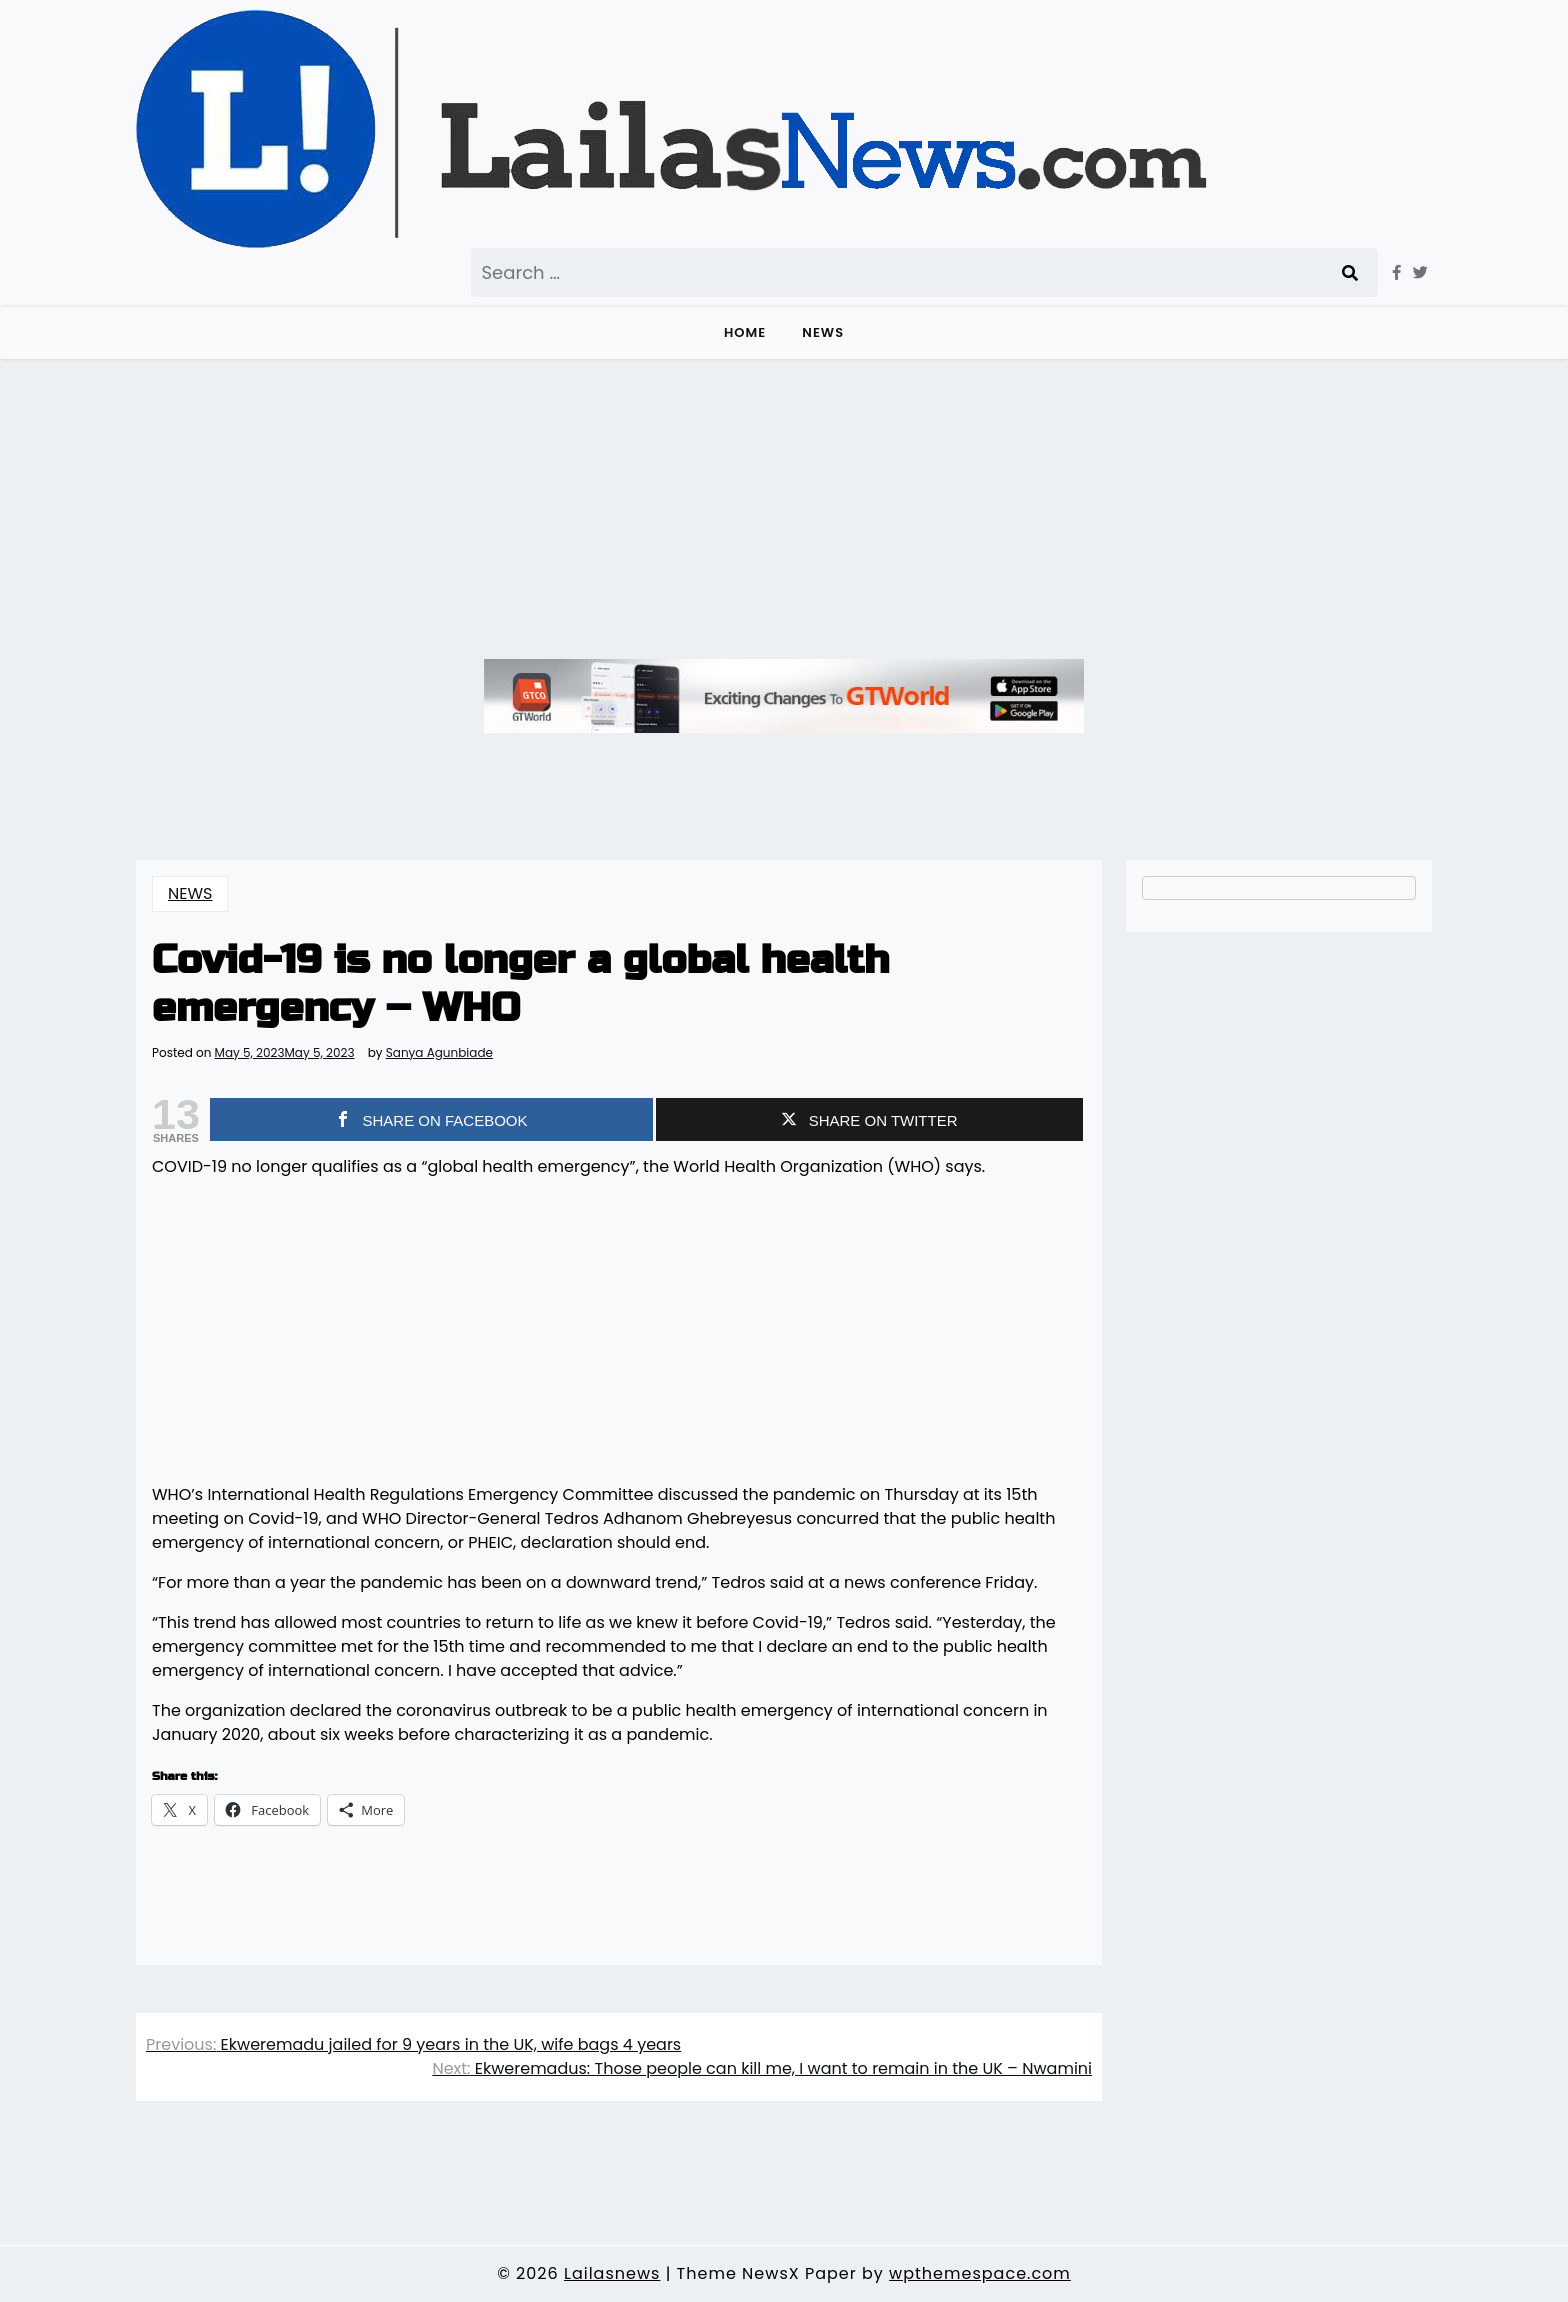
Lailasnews (612, 2273)
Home (745, 332)
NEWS (823, 332)
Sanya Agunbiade (439, 1053)
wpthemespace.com (980, 2273)
